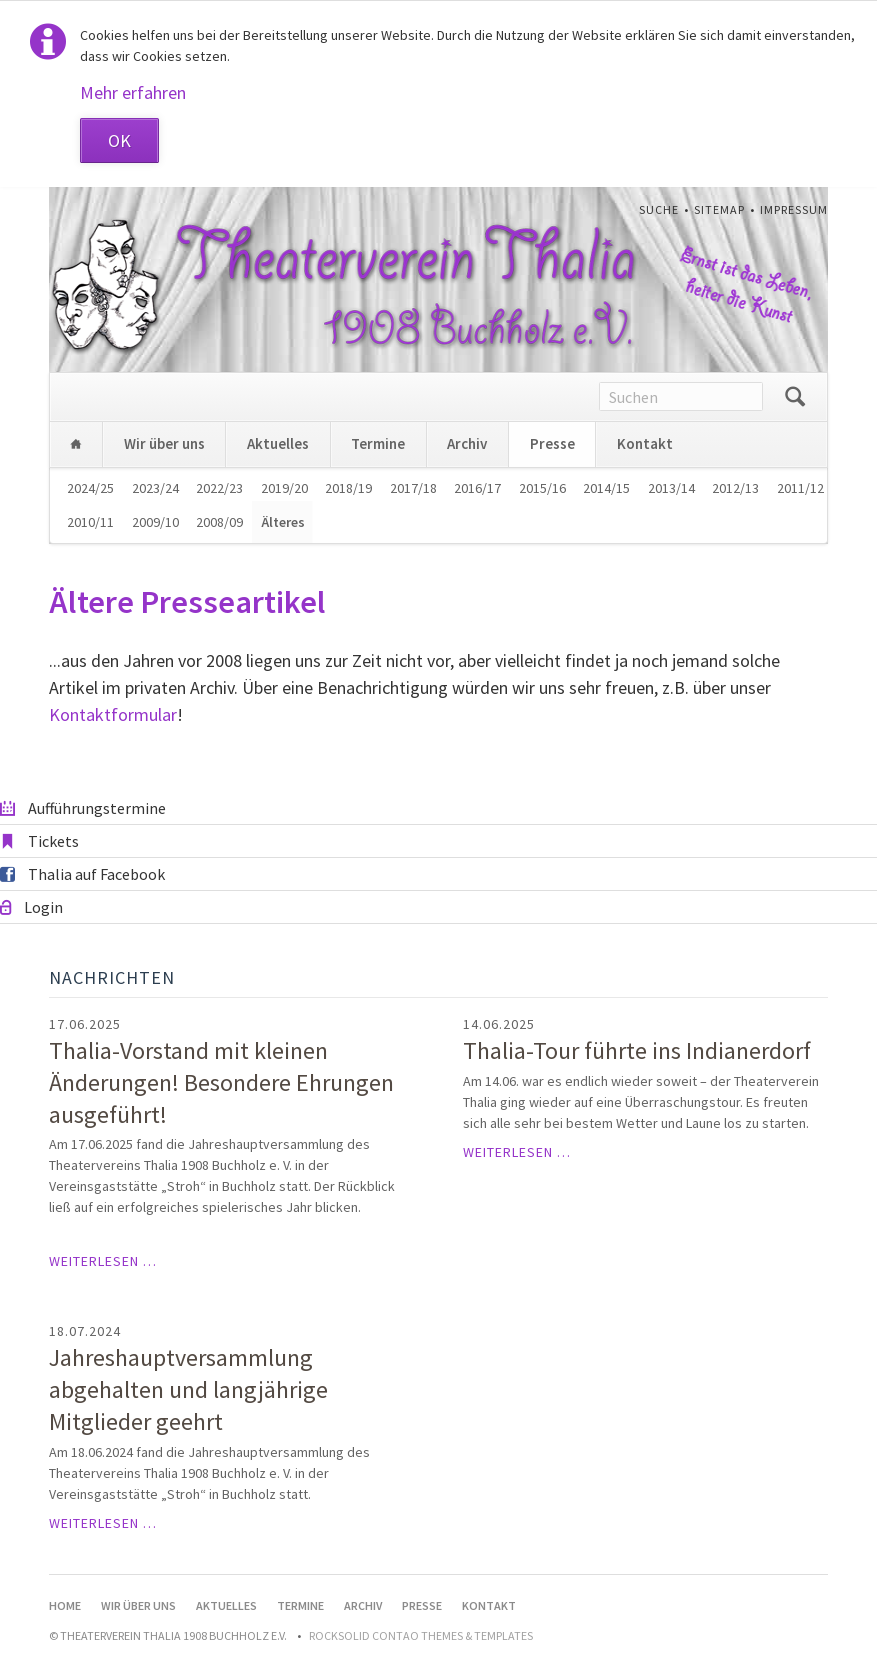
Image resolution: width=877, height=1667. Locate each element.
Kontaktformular (113, 714)
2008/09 (219, 522)
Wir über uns (164, 443)
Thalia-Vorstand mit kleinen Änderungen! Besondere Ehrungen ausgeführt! (221, 1082)
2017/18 (413, 488)
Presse (552, 443)
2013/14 (671, 488)
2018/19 (348, 488)
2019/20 (284, 488)
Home (76, 444)
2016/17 (477, 488)
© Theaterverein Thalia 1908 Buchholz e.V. (168, 1635)
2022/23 (219, 488)
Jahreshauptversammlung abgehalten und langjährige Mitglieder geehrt (188, 1389)
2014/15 (606, 488)
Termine (378, 443)
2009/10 (155, 522)
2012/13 (735, 488)
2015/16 (542, 488)
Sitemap (719, 209)
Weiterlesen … (103, 1261)
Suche (659, 209)
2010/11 (90, 522)
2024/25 (90, 488)
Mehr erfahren (133, 92)
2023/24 (155, 488)
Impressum (794, 209)
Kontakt (645, 443)
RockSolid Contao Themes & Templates (421, 1635)
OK (119, 140)
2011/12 (800, 488)
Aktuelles (278, 443)
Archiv (467, 443)
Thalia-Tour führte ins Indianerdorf (637, 1050)
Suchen (795, 397)
